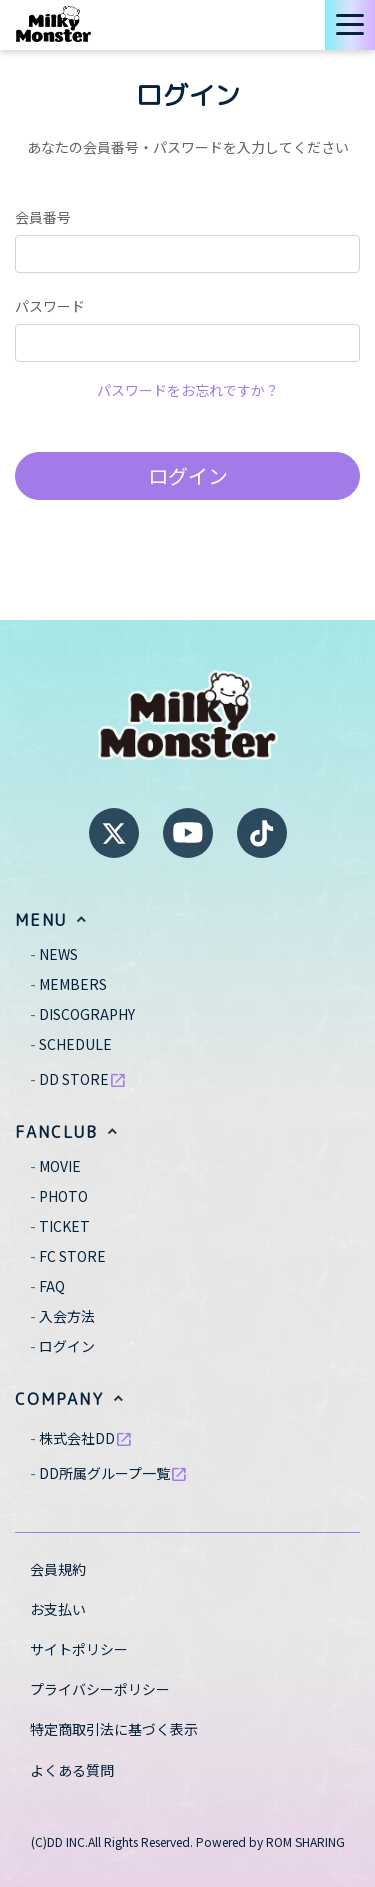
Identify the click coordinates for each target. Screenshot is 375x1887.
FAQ (52, 1286)
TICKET (64, 1226)
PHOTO (63, 1196)
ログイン (188, 475)
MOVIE (60, 1166)
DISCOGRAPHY (87, 1014)
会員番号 (43, 217)
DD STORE (83, 1079)
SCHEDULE (75, 1044)
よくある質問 (72, 1770)
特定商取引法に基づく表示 (114, 1729)
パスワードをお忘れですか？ (188, 390)
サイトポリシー (79, 1649)
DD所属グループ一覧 (113, 1473)
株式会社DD (86, 1438)
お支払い (58, 1609)
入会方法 (67, 1316)
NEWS (58, 954)
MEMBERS (73, 984)
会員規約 (58, 1569)
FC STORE (72, 1256)
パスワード (50, 306)
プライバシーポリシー (100, 1689)
